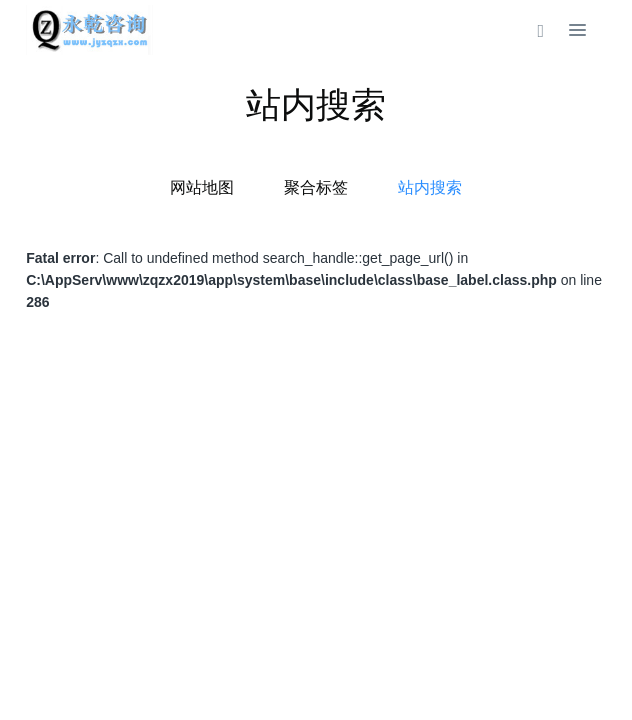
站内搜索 (430, 187)
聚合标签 (316, 187)
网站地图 (202, 187)
